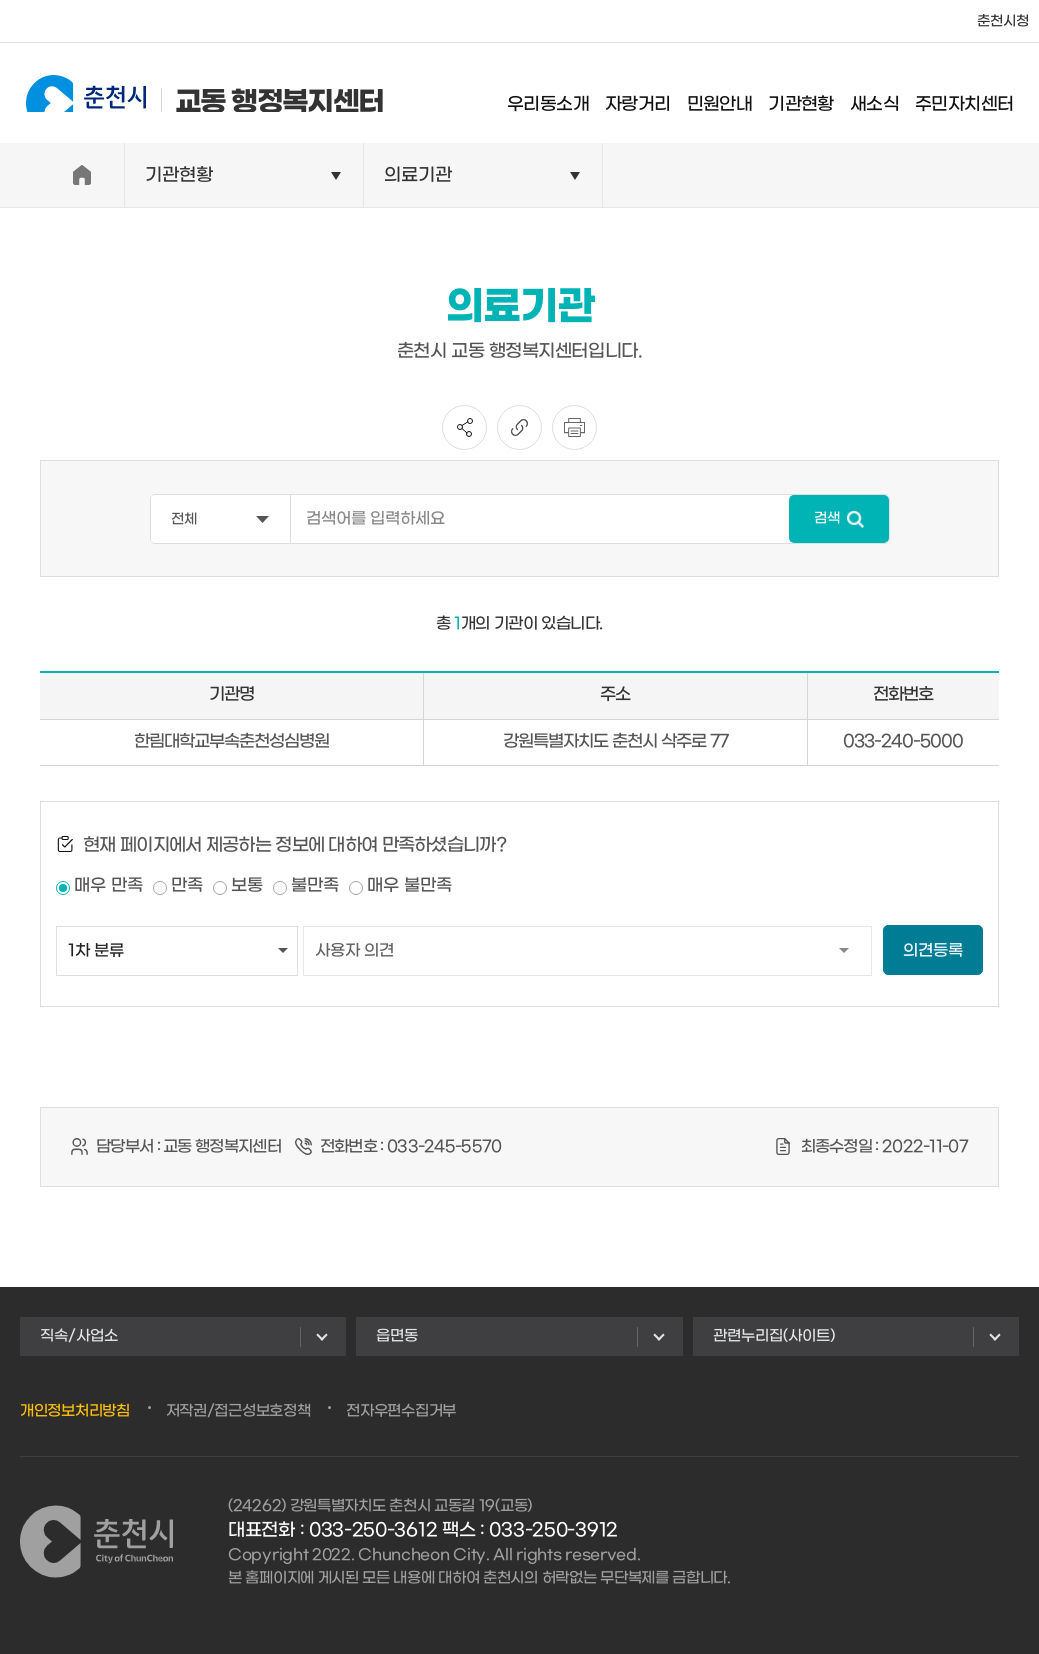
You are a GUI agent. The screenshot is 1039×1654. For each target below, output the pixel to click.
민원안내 (735, 94)
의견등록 (933, 950)
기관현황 (817, 94)
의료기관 (418, 175)
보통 (247, 886)
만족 (187, 886)
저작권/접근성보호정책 (238, 1411)
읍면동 (397, 1336)
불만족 (315, 886)
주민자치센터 (980, 94)
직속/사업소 (79, 1336)
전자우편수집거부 (401, 1411)
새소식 (889, 94)
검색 (827, 518)
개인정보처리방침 (75, 1411)
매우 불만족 (409, 886)
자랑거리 (654, 94)
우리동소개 (564, 94)
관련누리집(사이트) (774, 1336)
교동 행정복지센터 (189, 92)
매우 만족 (108, 886)
